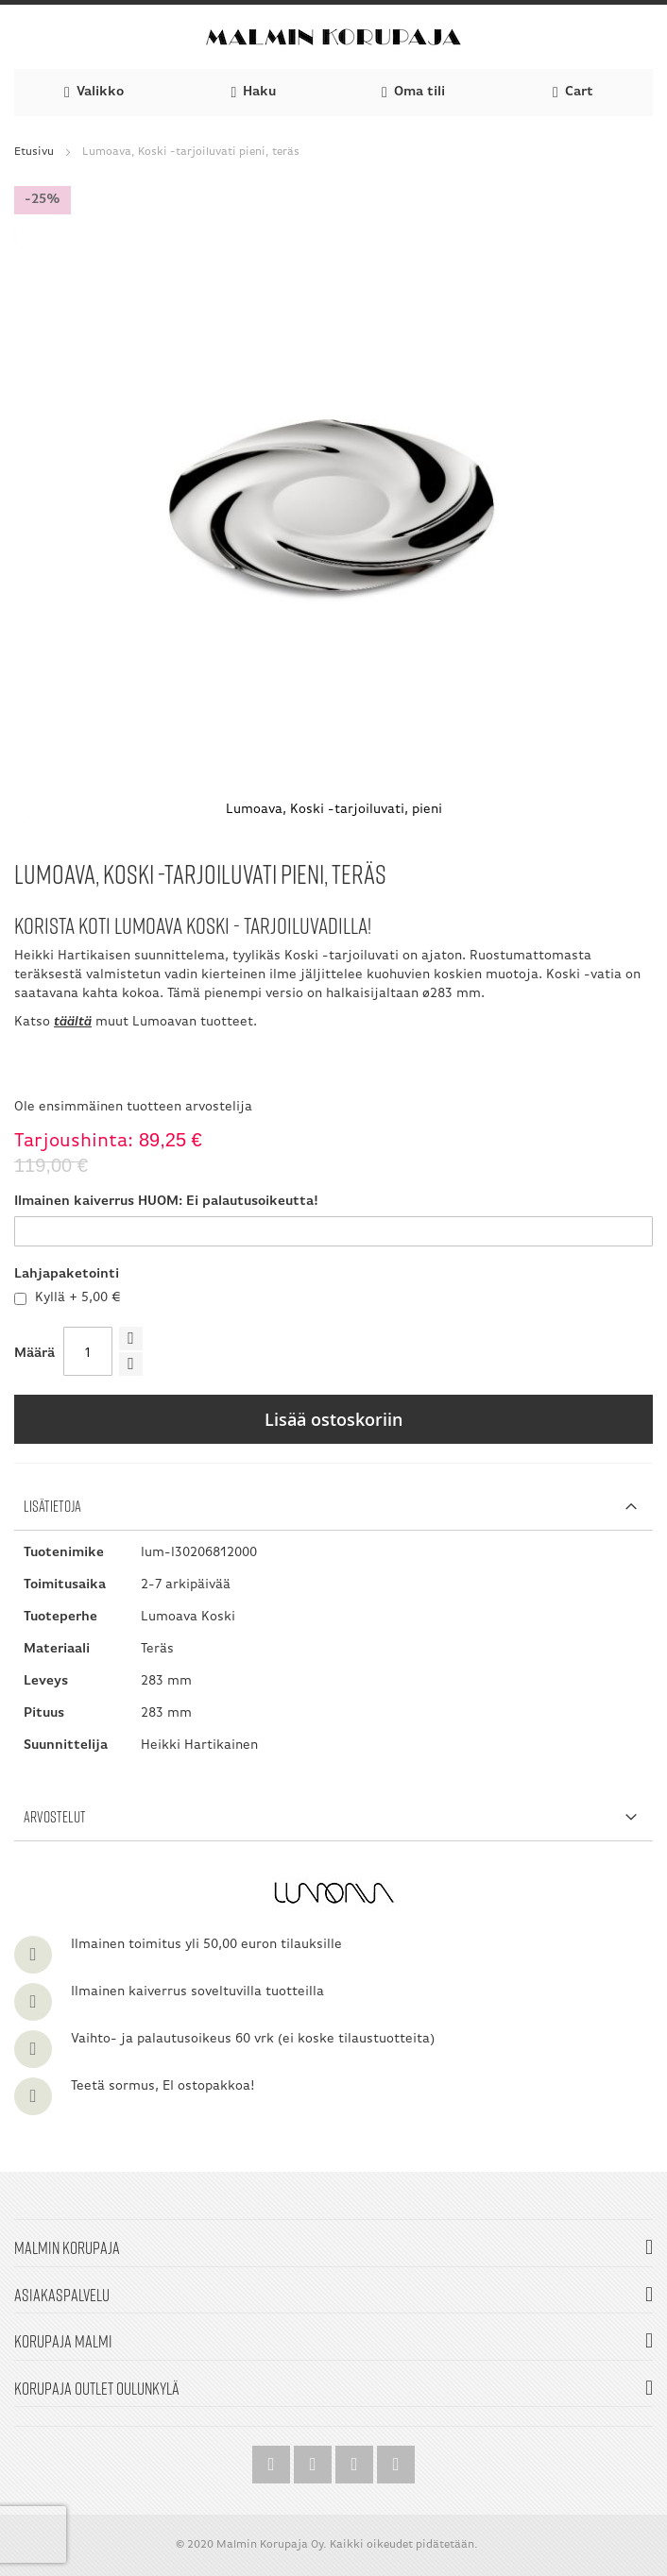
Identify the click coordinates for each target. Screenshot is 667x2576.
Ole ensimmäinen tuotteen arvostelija (133, 1107)
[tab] (333, 1507)
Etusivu (34, 152)
